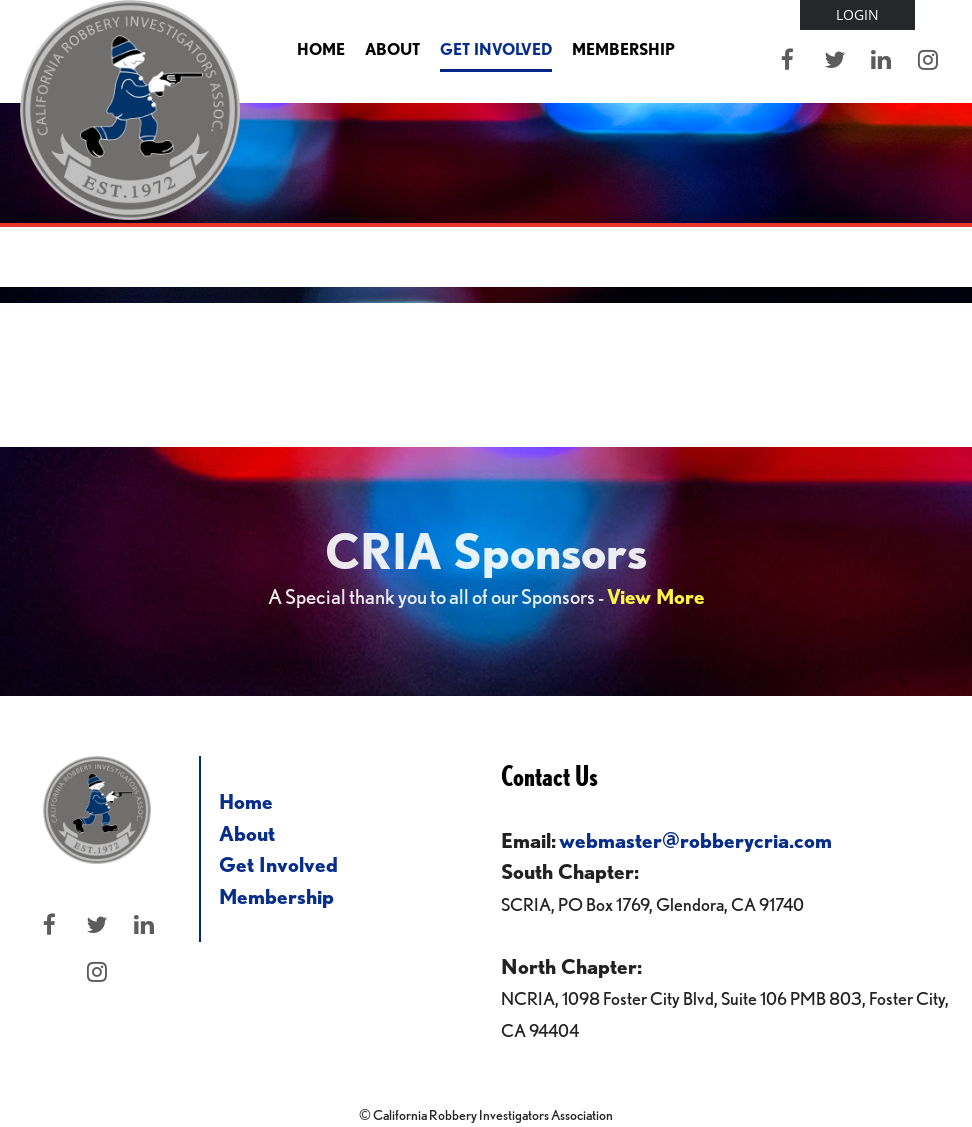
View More (656, 596)
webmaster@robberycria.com (695, 840)
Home (246, 801)
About (247, 833)
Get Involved (278, 864)
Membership (276, 896)
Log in (857, 15)
